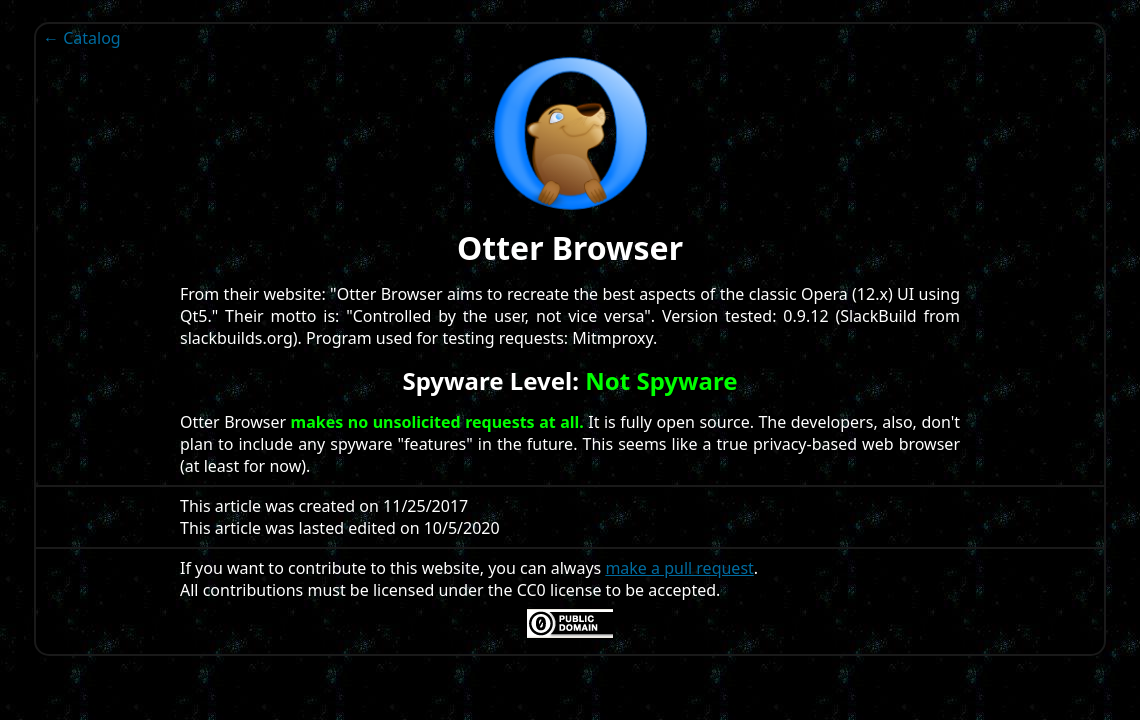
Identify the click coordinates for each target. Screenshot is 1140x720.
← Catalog (82, 38)
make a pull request (679, 568)
